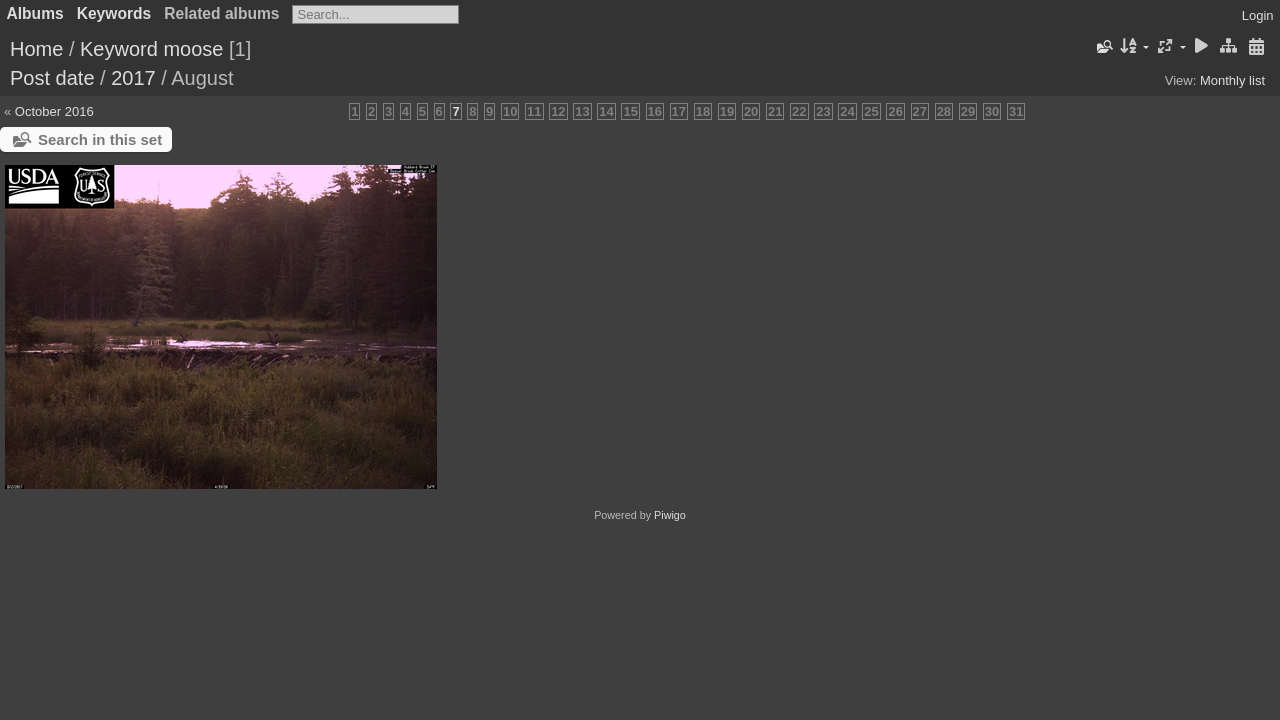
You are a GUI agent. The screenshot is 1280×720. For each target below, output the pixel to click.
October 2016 (54, 111)
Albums (35, 13)
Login (1258, 15)
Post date (52, 78)
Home (36, 49)
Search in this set (100, 139)
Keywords (114, 13)
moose (193, 49)
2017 (133, 78)
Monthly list (1232, 80)
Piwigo (670, 515)
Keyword (119, 49)
